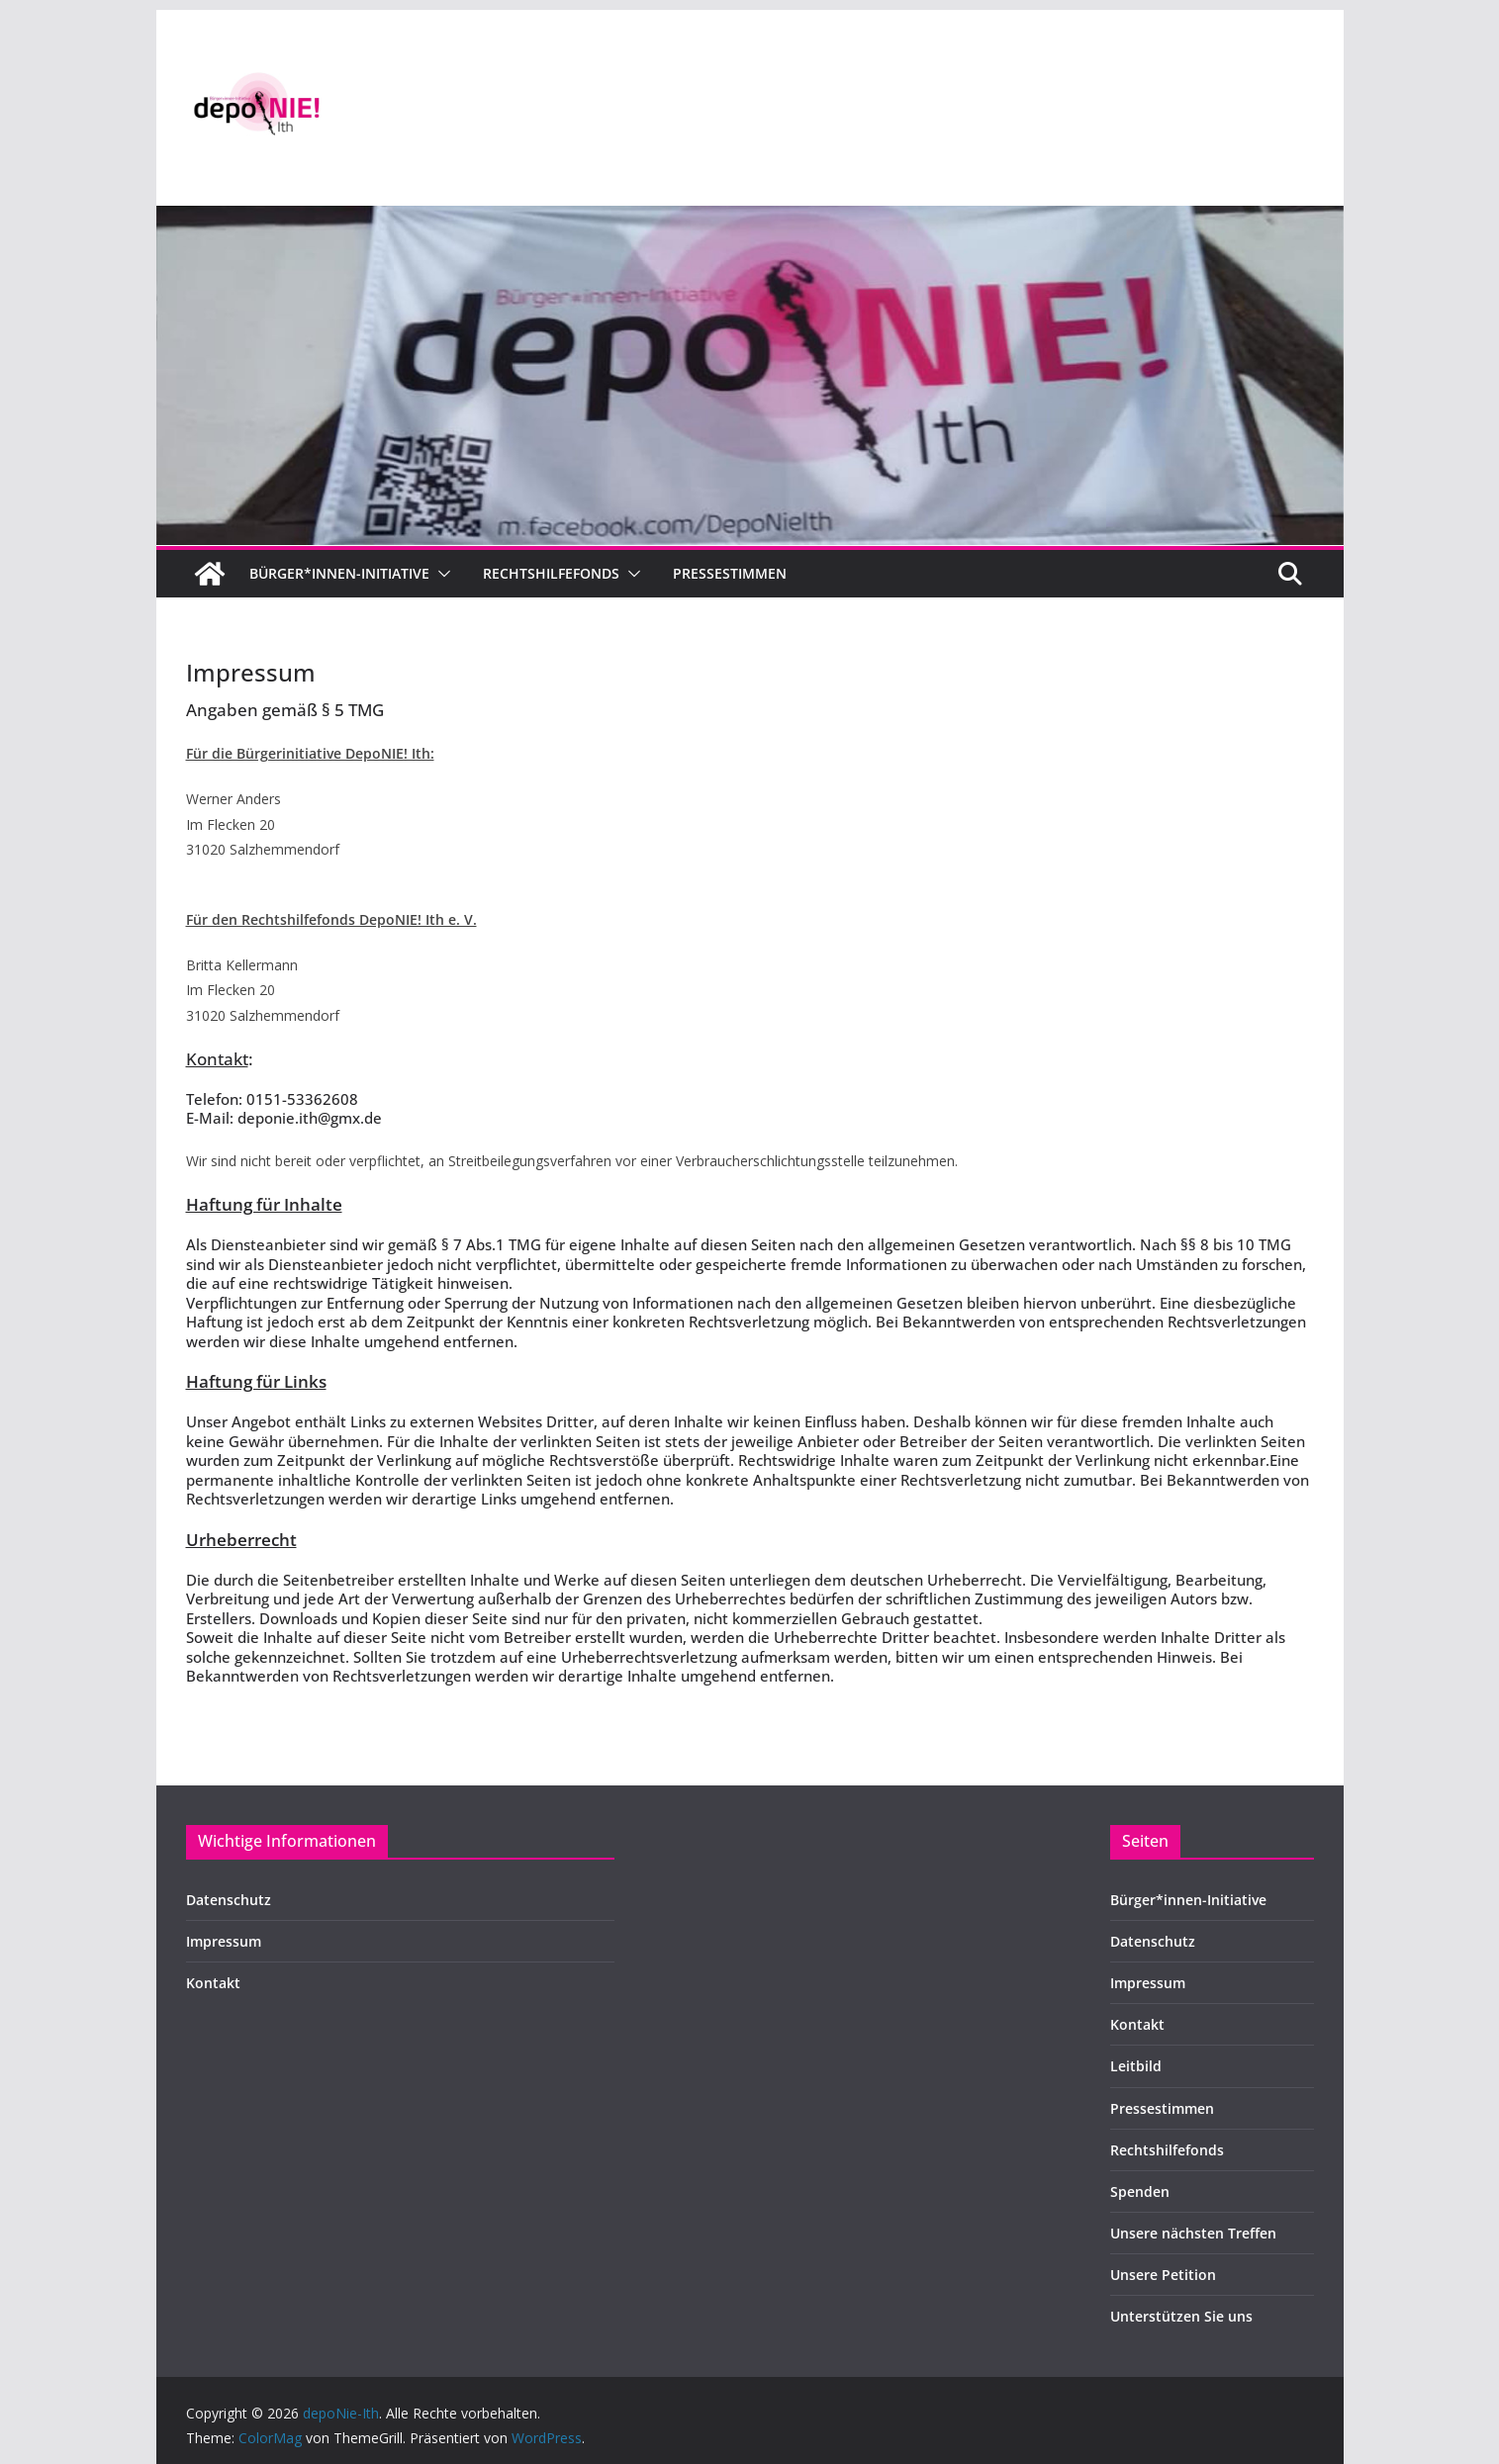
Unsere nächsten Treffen (1193, 2233)
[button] (440, 574)
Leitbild (1136, 2065)
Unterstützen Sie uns (1181, 2316)
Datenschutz (228, 1899)
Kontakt (213, 1982)
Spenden (1140, 2191)
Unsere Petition (1163, 2274)
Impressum (223, 1941)
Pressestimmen (730, 573)
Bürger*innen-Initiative (339, 573)
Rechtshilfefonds (551, 573)
